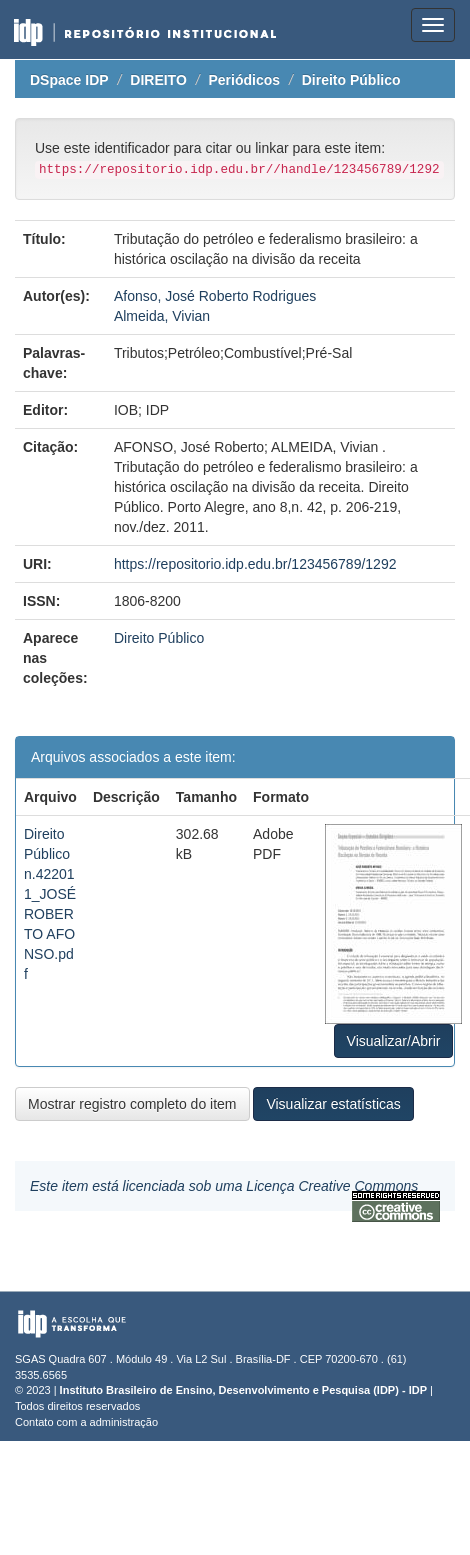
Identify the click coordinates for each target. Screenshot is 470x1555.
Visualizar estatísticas (333, 1104)
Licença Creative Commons (332, 1186)
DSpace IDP (69, 80)
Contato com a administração (86, 1422)
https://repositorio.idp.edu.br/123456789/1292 (255, 564)
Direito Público (351, 80)
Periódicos (244, 80)
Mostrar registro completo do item (132, 1104)
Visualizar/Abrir (394, 1041)
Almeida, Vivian (162, 316)
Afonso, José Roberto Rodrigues (215, 296)
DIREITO (158, 80)
